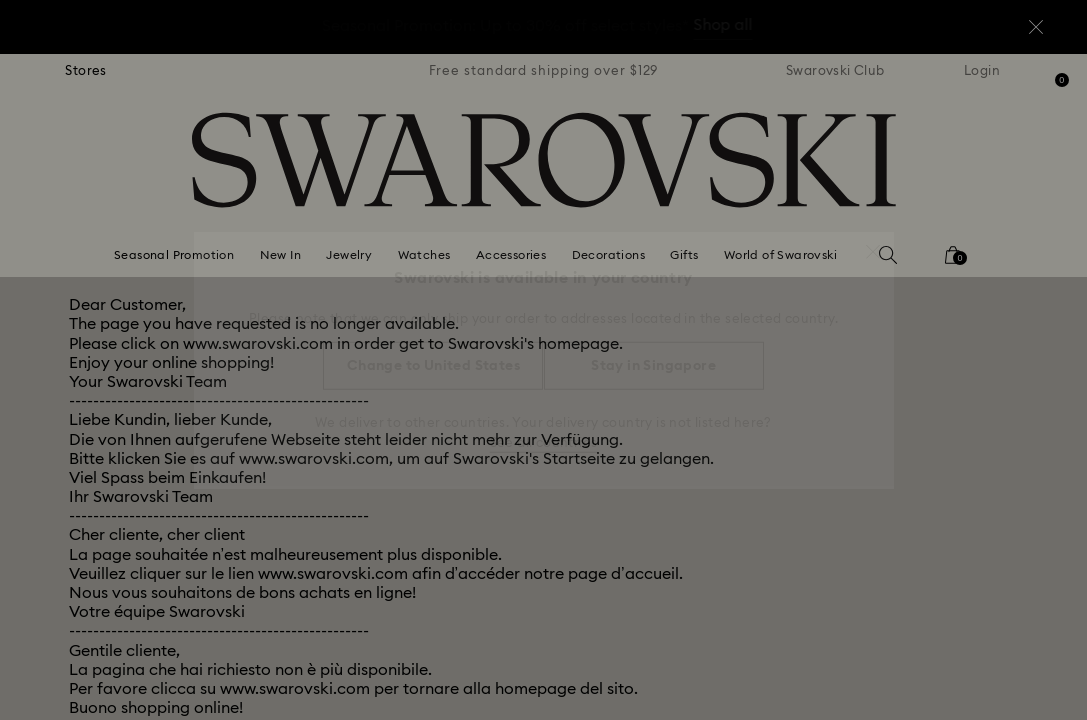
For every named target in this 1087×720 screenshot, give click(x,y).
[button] (873, 242)
